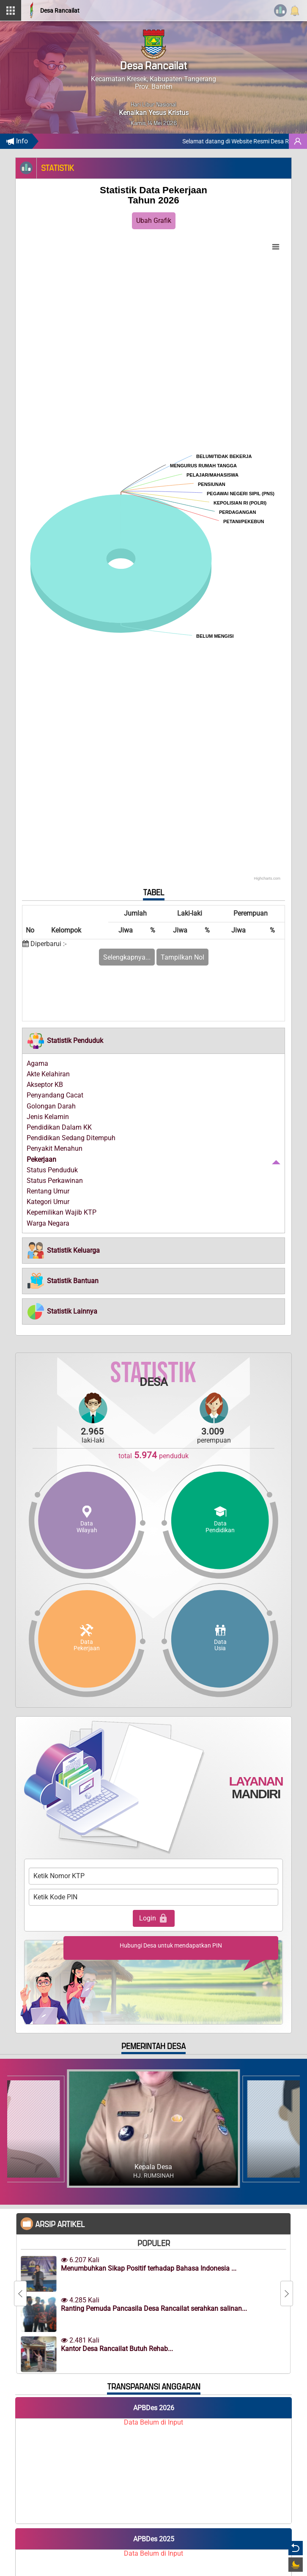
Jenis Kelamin (48, 1117)
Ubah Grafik (153, 221)
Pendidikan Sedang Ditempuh (71, 1138)
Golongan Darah (51, 1106)
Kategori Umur (48, 1202)
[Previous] (20, 2293)
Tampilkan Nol (182, 957)
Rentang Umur (48, 1191)
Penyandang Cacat (55, 1095)
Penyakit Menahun (54, 1148)
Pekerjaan (41, 1159)
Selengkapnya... (127, 957)
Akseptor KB (45, 1085)
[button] (65, 1040)
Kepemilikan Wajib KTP (61, 1212)
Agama (37, 1063)
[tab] (153, 1041)
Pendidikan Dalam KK (59, 1127)
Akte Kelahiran (48, 1074)
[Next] (286, 2293)
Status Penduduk (52, 1170)
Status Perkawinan (55, 1181)
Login (153, 1918)
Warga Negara (48, 1223)
